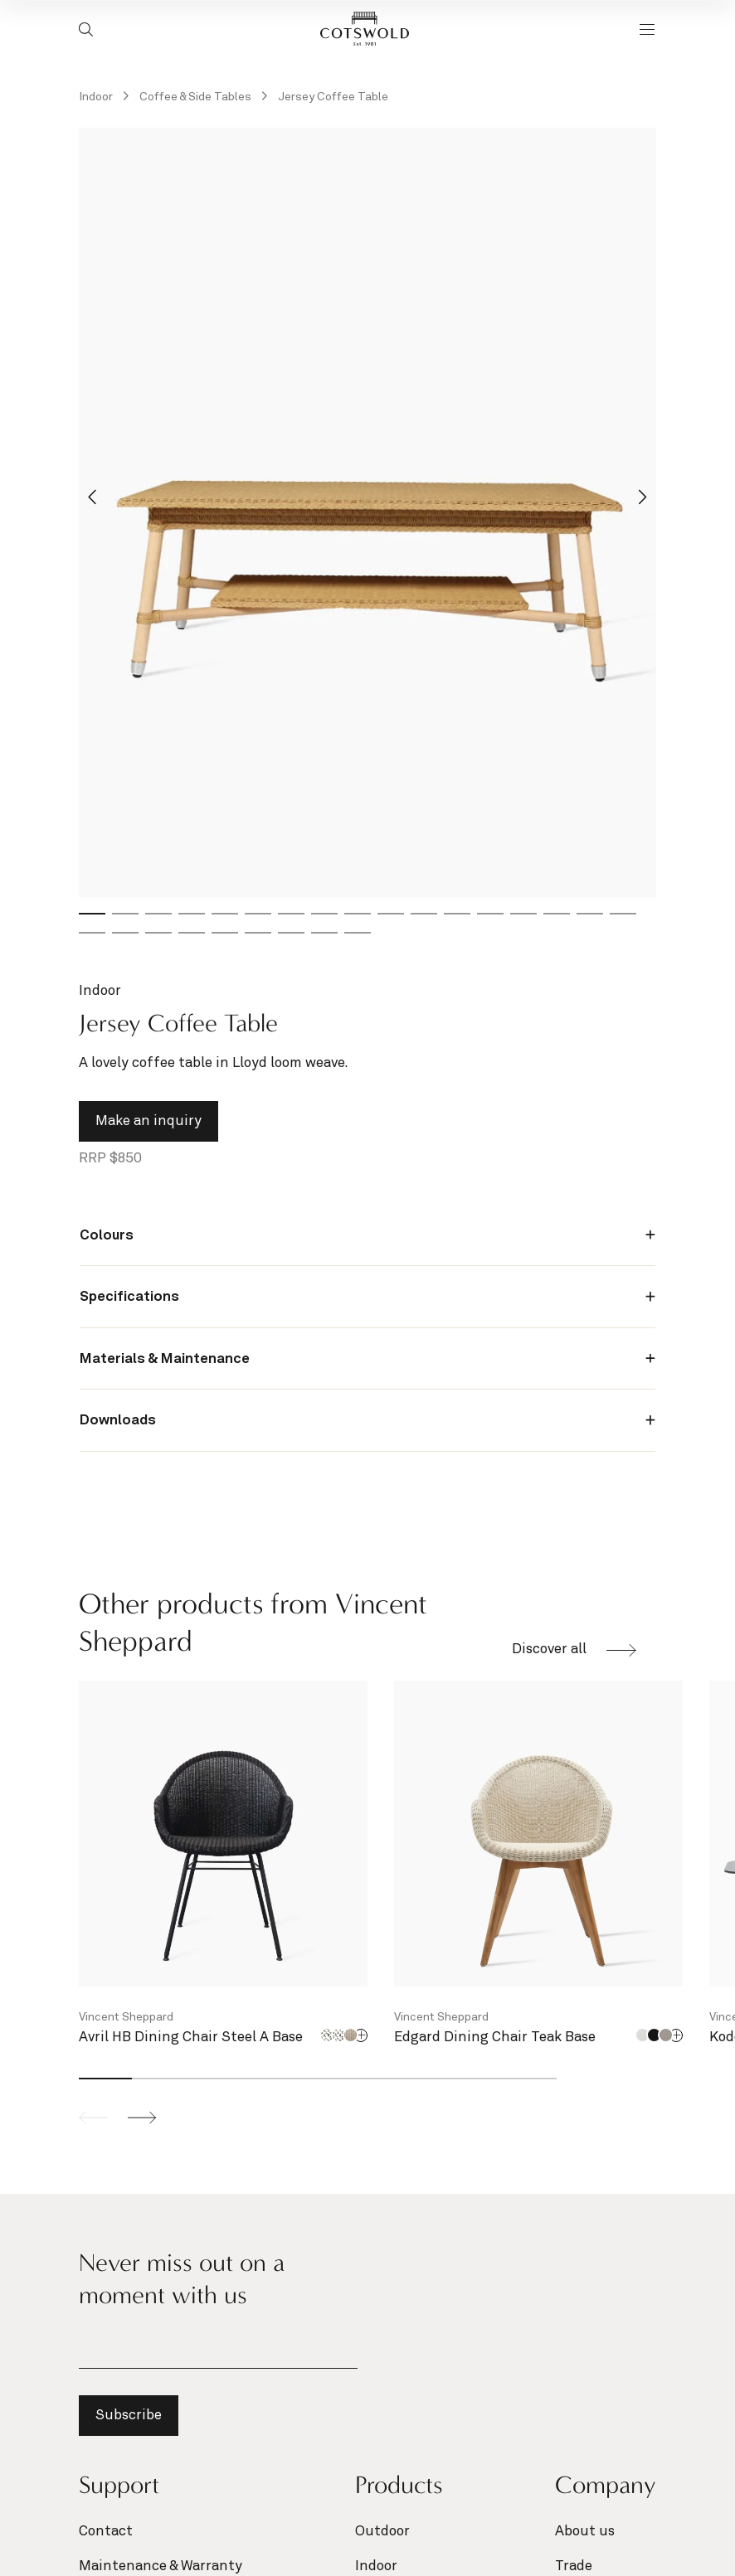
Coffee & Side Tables (196, 97)
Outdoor (382, 2532)
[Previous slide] (93, 2117)
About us (585, 2532)
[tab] (92, 913)
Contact (106, 2532)
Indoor (97, 97)
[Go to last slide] (93, 498)
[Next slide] (642, 498)
